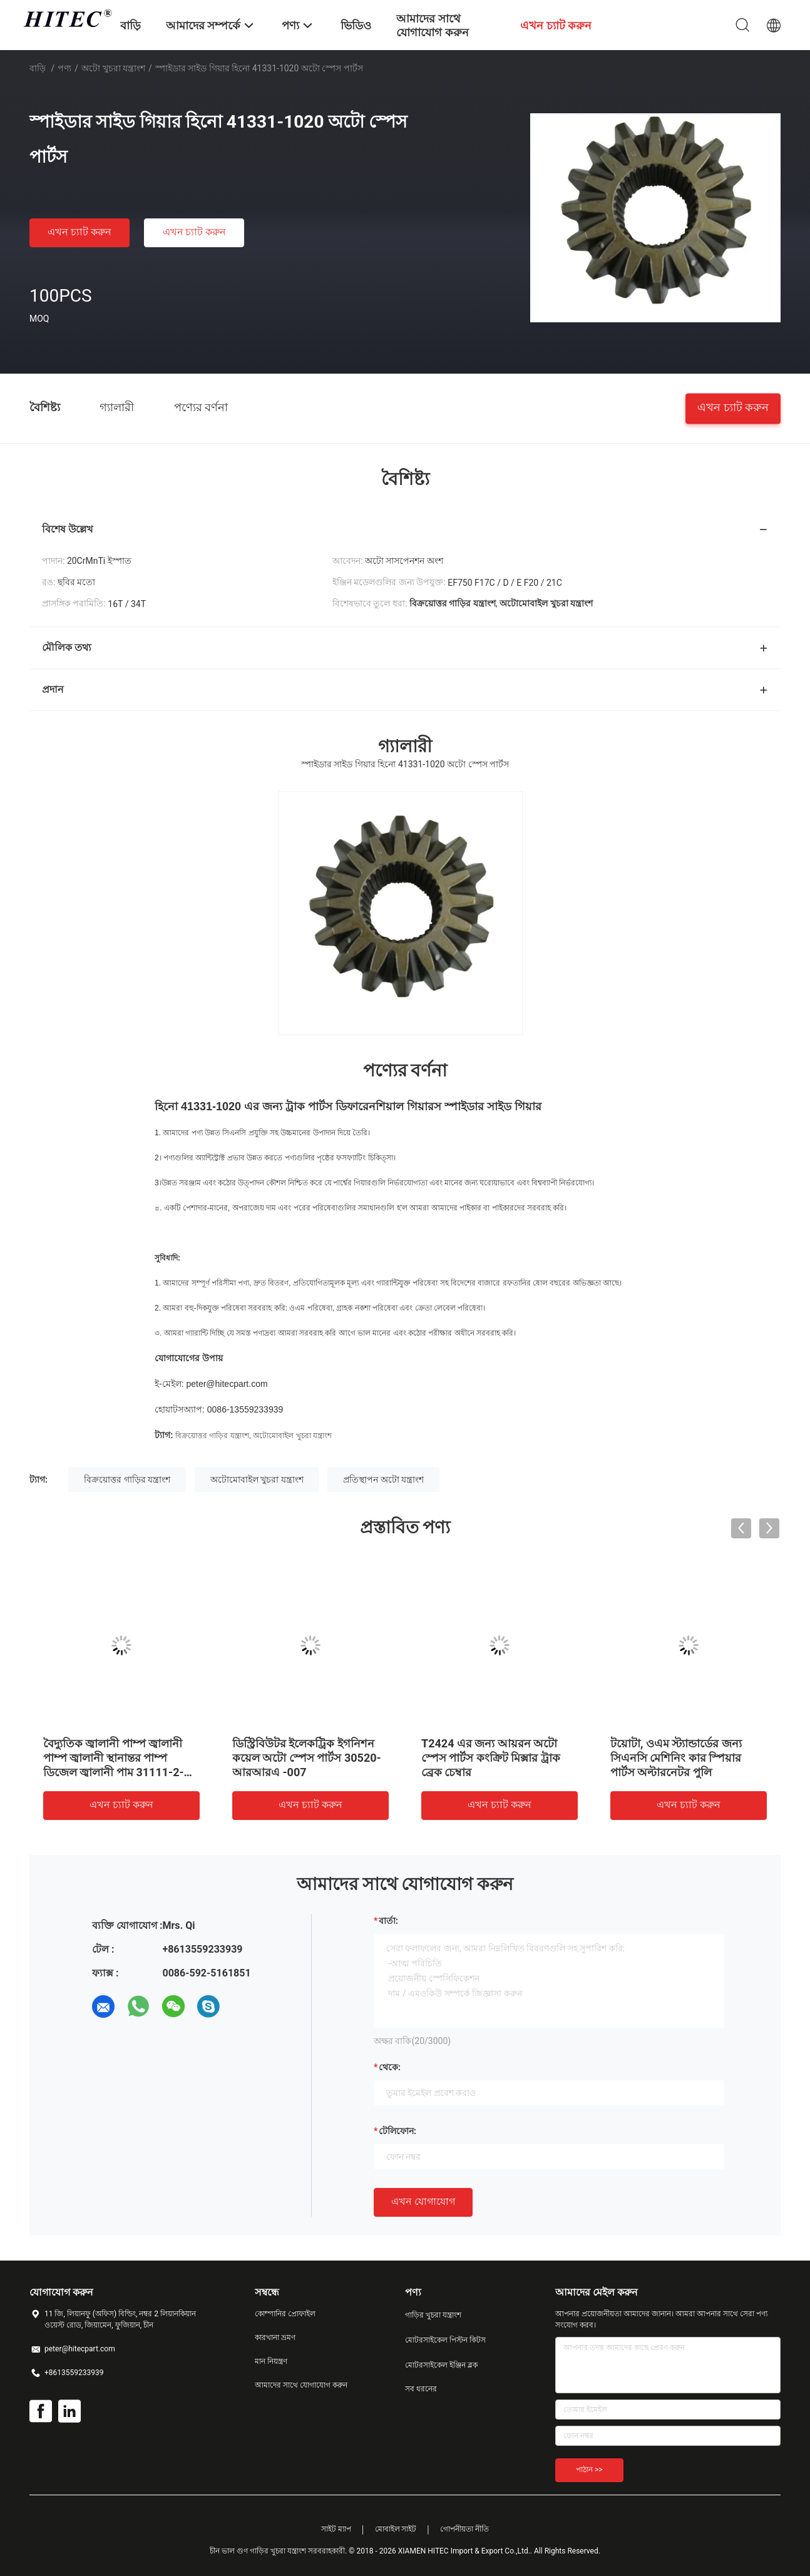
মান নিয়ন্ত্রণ (271, 2361)
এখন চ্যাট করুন (79, 232)
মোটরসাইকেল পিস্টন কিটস (445, 2340)
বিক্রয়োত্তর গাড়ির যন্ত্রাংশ (212, 1435)
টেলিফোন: (397, 2131)
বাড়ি (37, 68)
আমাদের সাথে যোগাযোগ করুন (301, 2385)
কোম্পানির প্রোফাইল (285, 2313)
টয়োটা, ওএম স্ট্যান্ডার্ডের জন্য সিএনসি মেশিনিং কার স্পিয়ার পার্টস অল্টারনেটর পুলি (676, 1758)
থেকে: (390, 2067)
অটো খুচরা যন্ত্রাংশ (113, 68)
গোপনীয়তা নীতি (464, 2529)
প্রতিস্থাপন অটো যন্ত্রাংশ (383, 1480)
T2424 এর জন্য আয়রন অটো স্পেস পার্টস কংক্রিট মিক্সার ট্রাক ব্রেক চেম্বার (490, 1758)
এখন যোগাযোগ (423, 2201)
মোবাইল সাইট (396, 2529)
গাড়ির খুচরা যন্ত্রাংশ (433, 2315)
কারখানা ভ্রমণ (275, 2337)
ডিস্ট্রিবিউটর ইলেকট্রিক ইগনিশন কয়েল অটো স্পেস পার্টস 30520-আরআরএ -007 (306, 1758)
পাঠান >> (589, 2469)
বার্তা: (388, 1921)
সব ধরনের (421, 2388)
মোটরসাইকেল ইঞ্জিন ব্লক (441, 2365)
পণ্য (64, 68)
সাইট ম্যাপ (336, 2529)
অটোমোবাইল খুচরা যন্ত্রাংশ (292, 1435)
